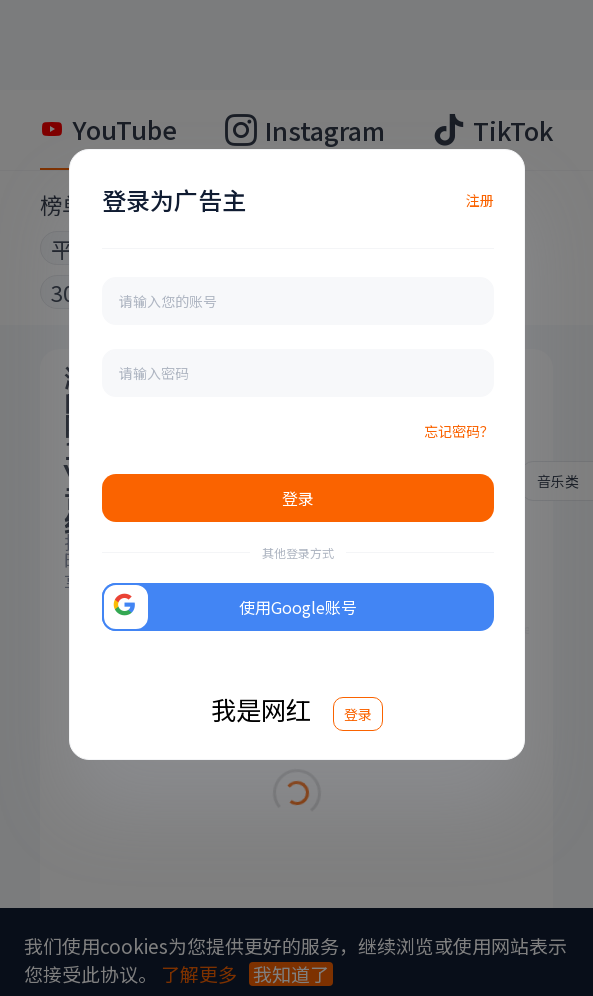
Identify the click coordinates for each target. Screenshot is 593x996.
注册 (480, 200)
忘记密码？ (459, 431)
